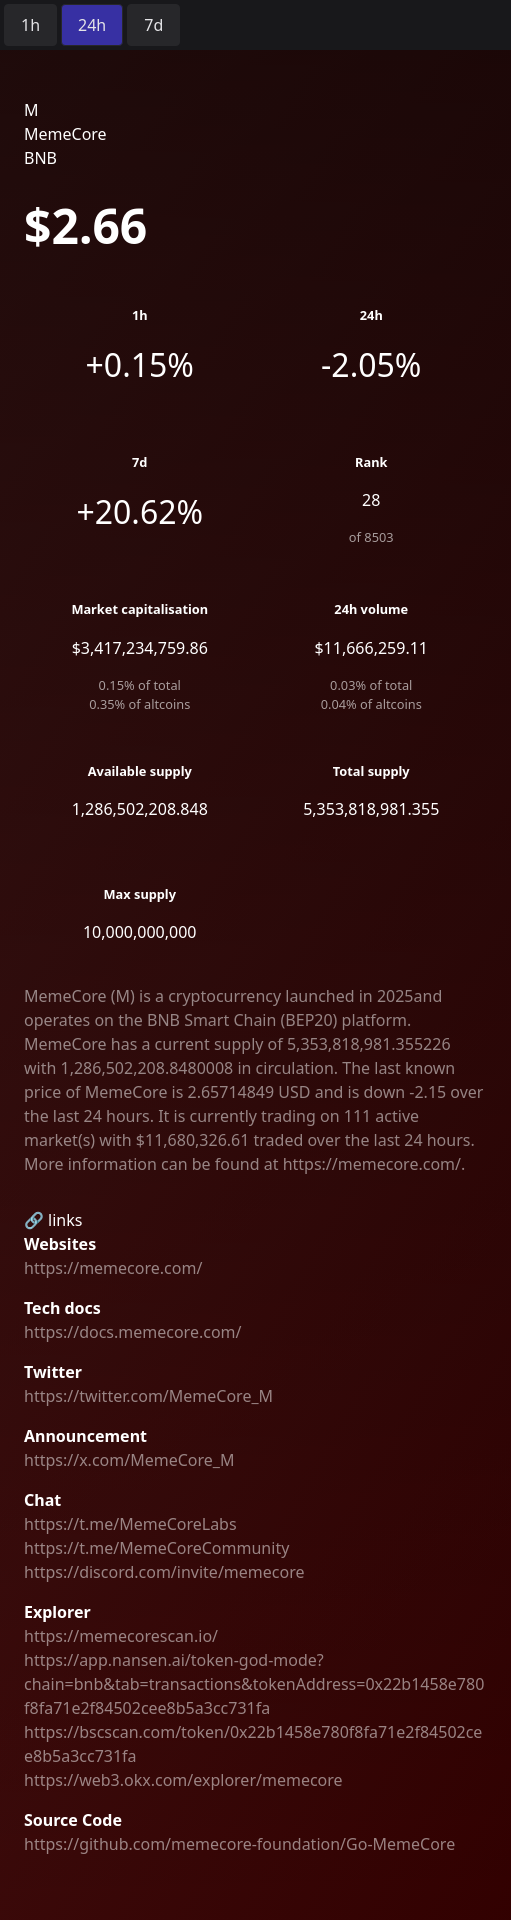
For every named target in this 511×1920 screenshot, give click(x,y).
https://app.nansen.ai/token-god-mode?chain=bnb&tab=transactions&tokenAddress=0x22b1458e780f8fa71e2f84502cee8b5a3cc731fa (254, 1684)
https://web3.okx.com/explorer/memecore (183, 1780)
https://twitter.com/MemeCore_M (148, 1396)
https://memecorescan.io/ (121, 1636)
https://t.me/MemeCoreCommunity (156, 1548)
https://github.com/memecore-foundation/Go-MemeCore (239, 1844)
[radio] (30, 25)
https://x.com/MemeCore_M (129, 1460)
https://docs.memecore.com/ (133, 1332)
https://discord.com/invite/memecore (164, 1572)
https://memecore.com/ (113, 1268)
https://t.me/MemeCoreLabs (130, 1524)
